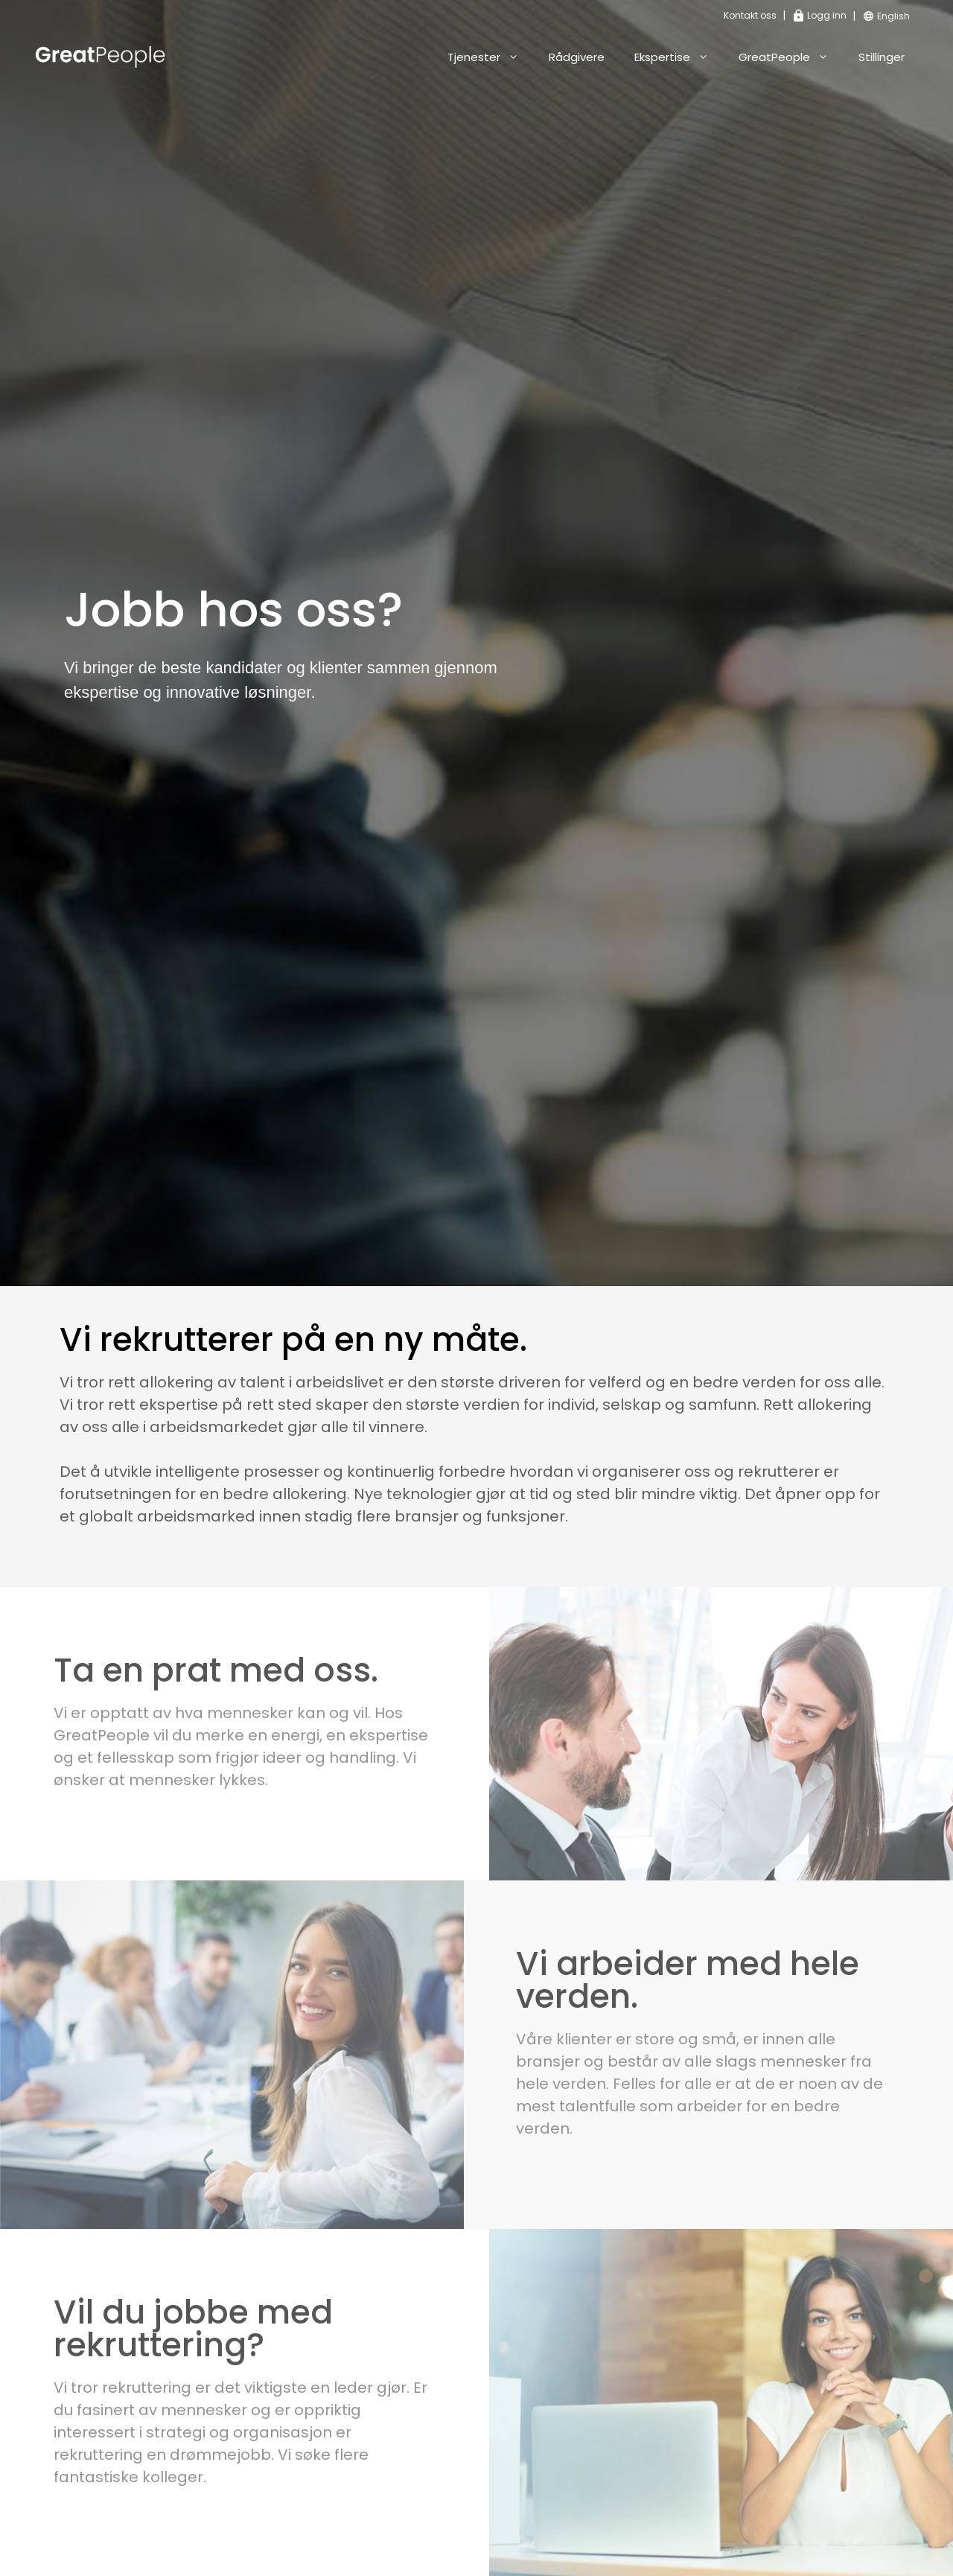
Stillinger (881, 57)
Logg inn (820, 15)
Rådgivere (577, 57)
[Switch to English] (893, 16)
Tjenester (490, 57)
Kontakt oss (750, 15)
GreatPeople (791, 57)
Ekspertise (679, 57)
